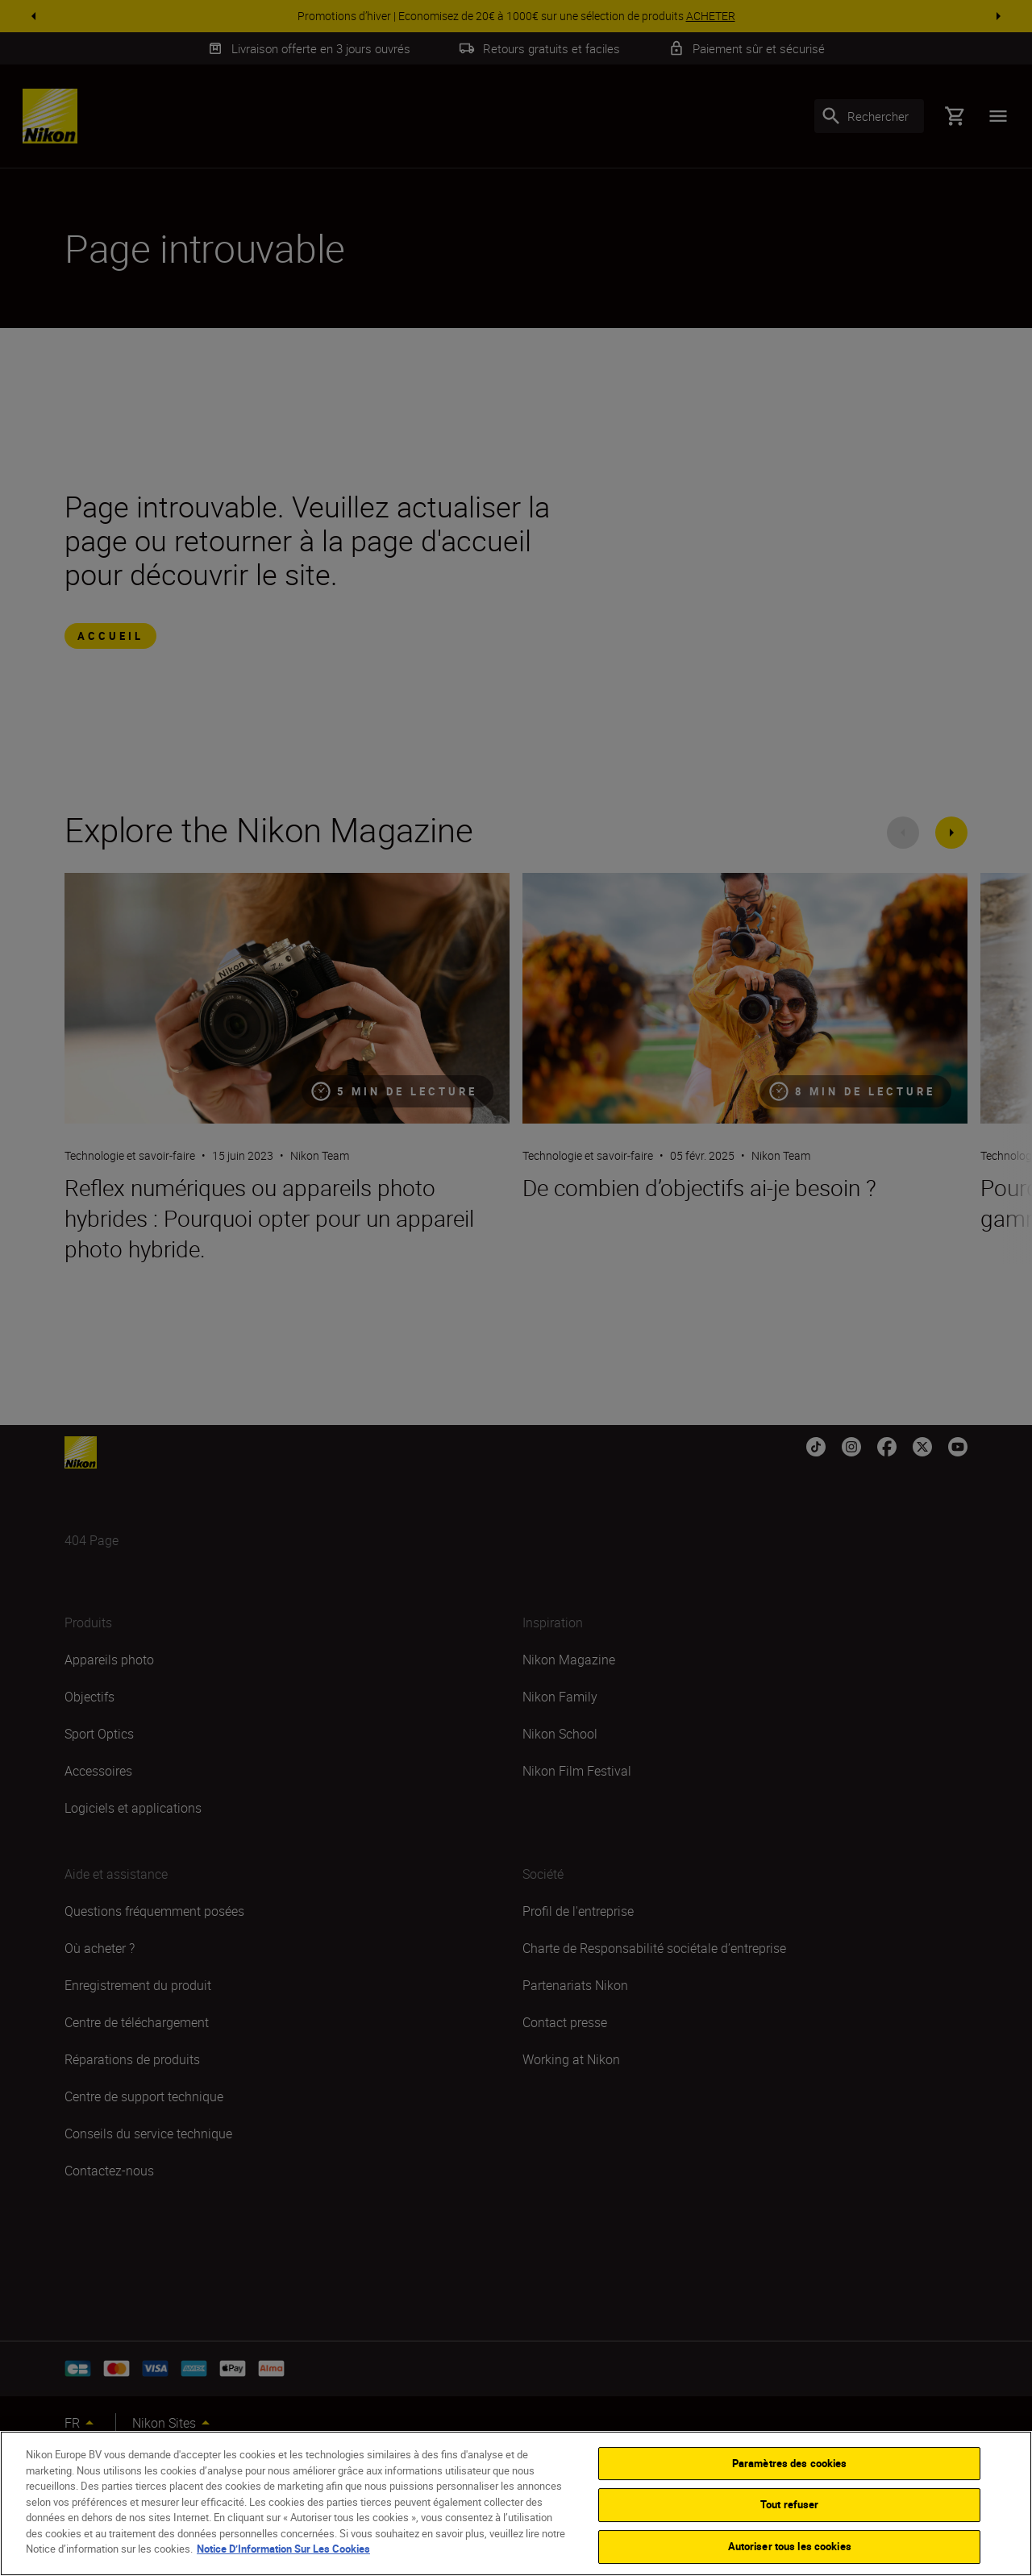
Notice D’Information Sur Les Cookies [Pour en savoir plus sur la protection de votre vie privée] (283, 2566)
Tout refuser (789, 2522)
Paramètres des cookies (789, 2481)
